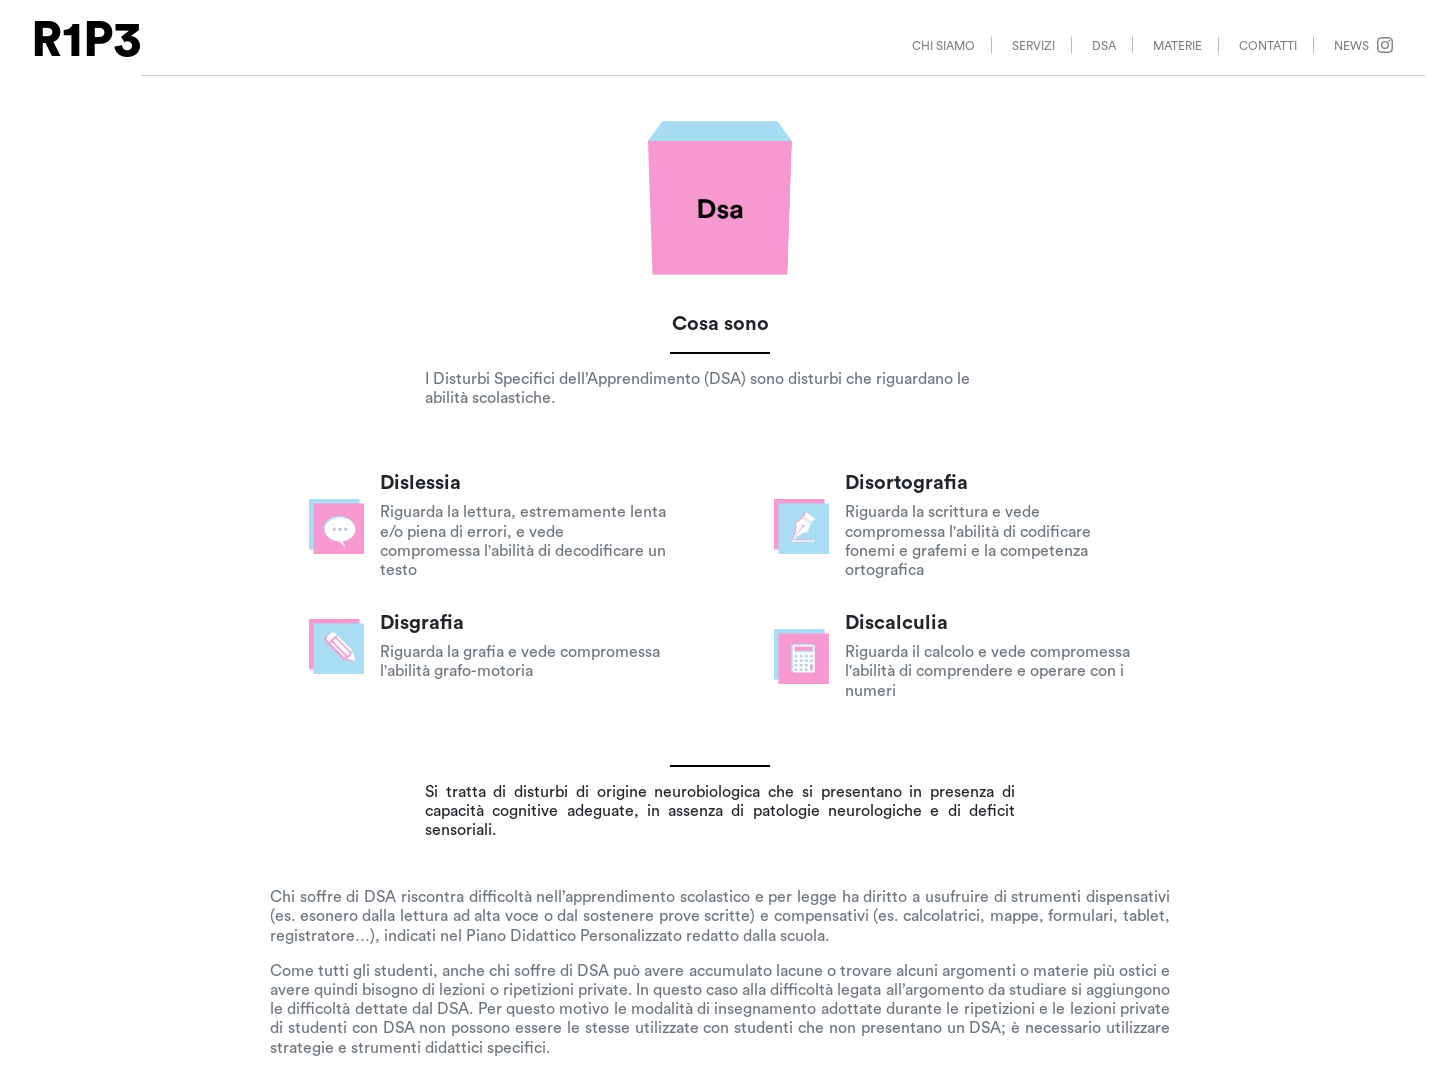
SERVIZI (1033, 46)
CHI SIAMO (943, 46)
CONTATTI (1268, 46)
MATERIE (1177, 46)
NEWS (1363, 45)
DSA (1104, 46)
